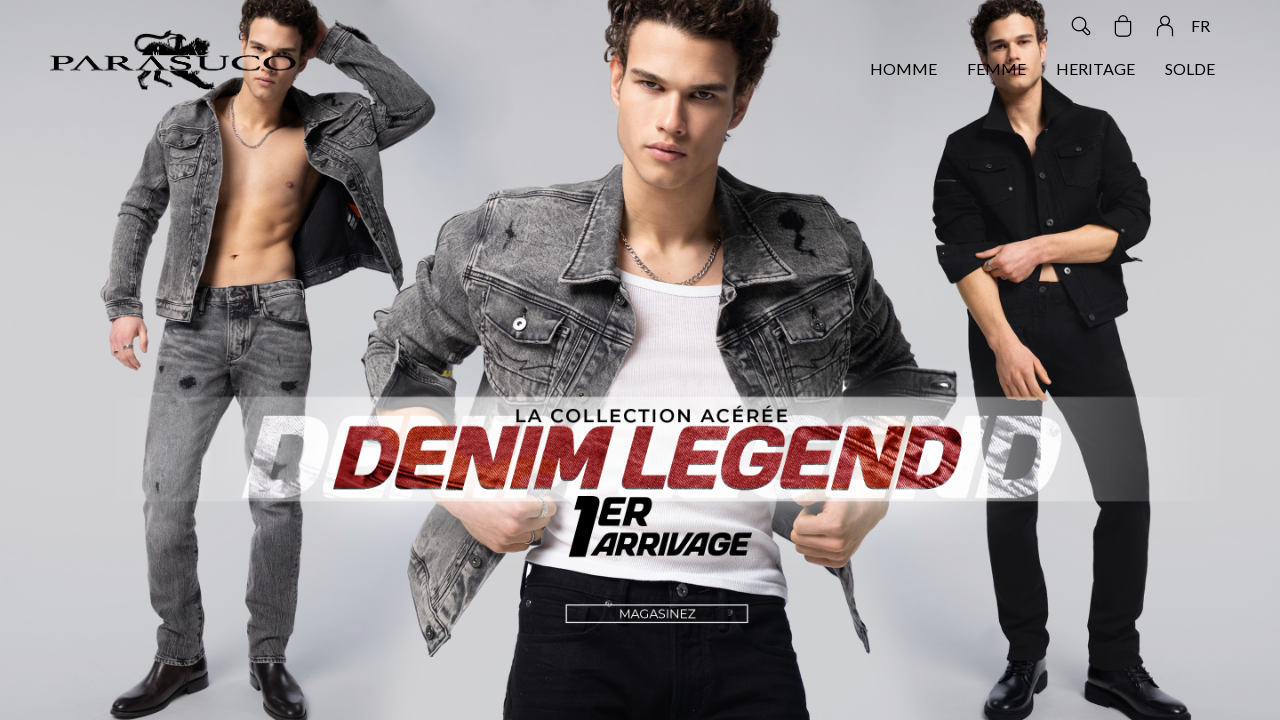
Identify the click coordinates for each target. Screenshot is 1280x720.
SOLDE (1190, 68)
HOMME (903, 68)
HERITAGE (1095, 68)
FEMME (996, 68)
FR (1200, 25)
